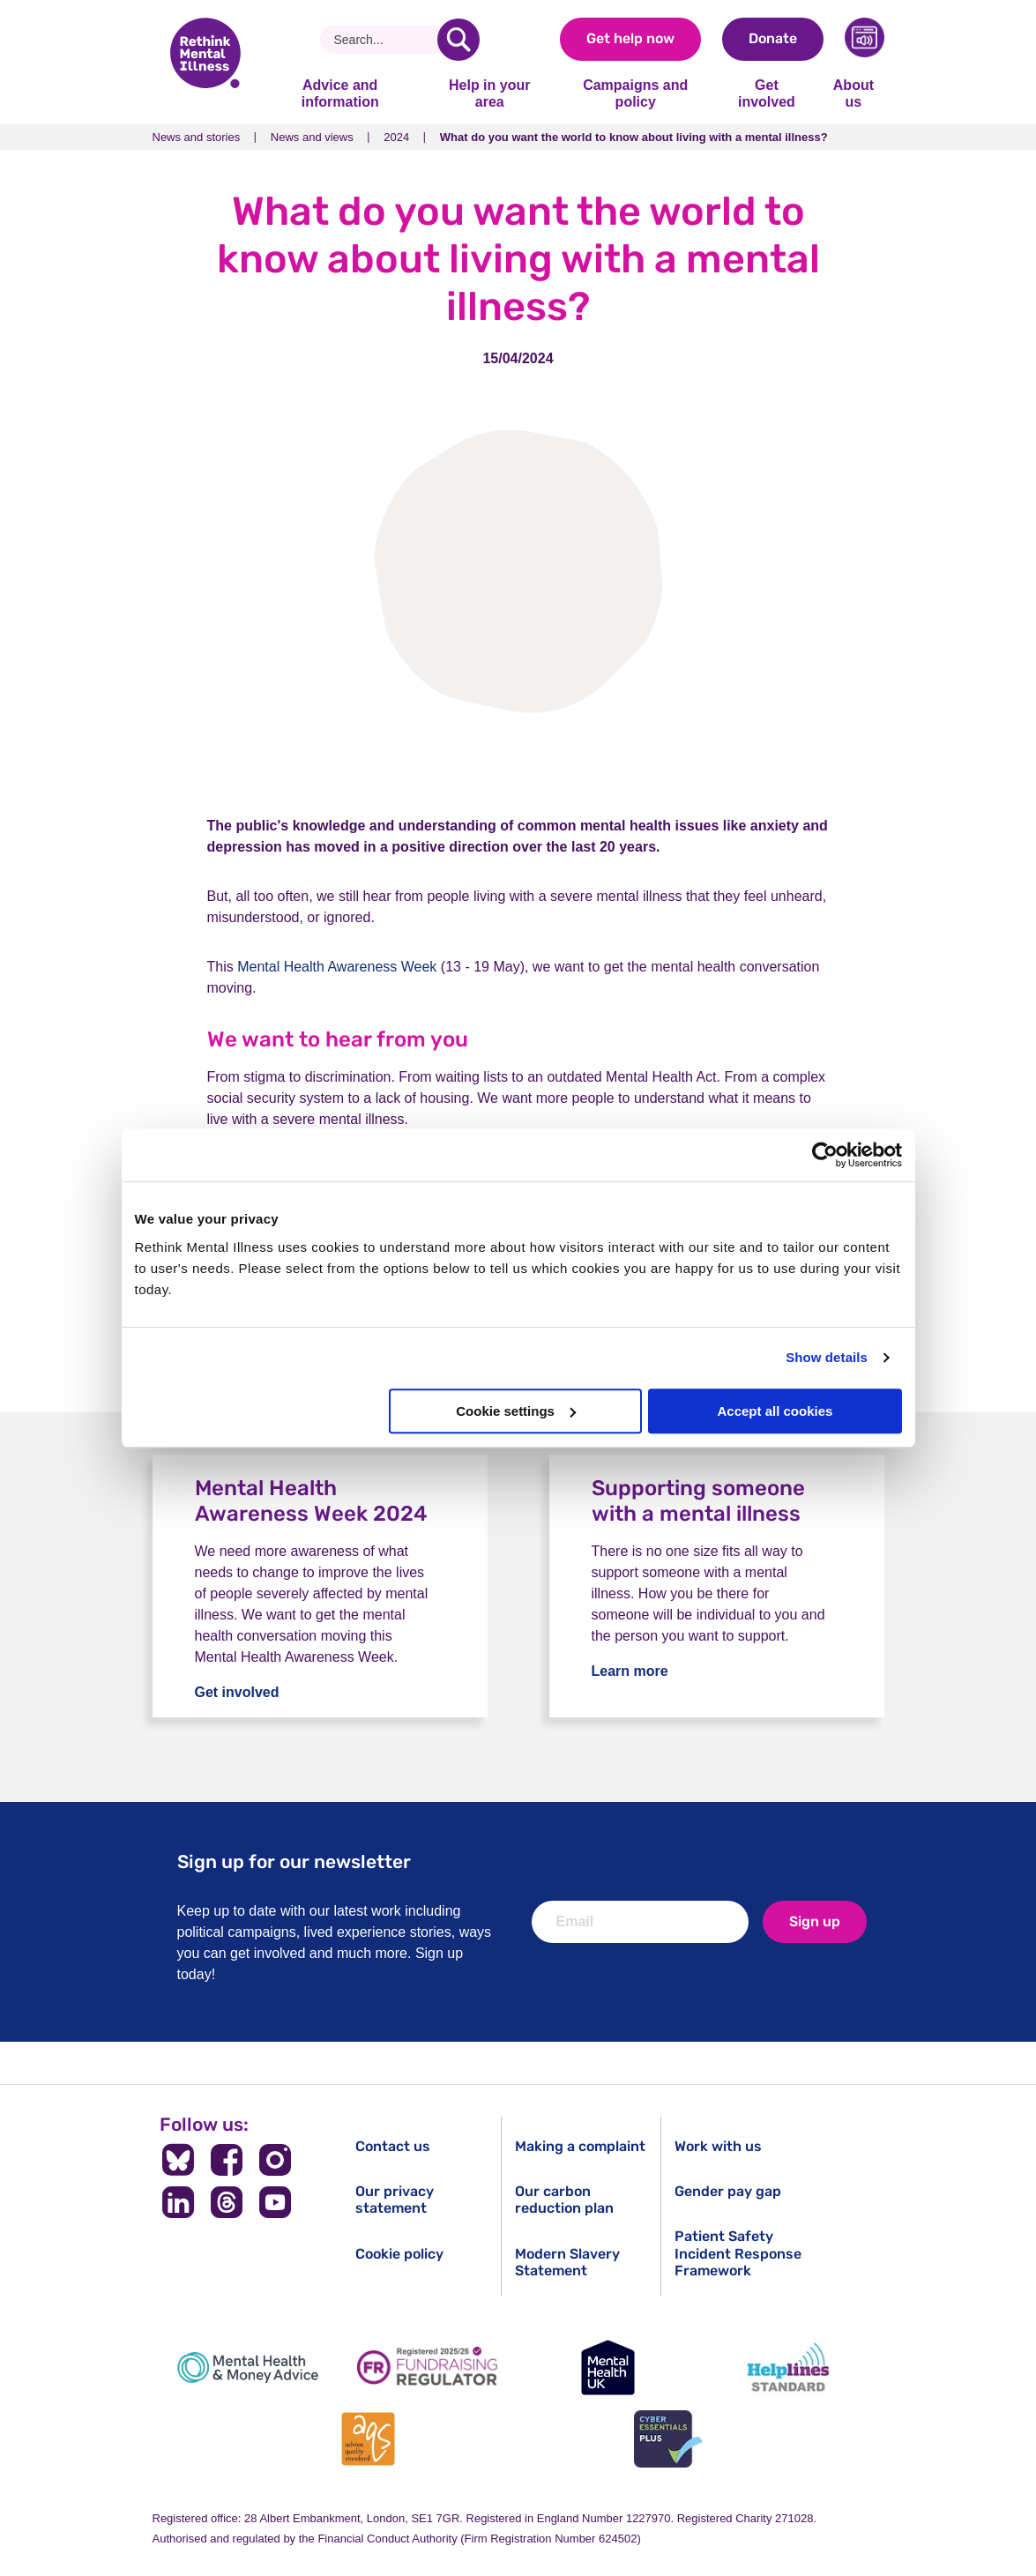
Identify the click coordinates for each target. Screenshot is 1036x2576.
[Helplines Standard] (788, 2367)
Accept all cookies (775, 1410)
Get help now (630, 38)
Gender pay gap (728, 2191)
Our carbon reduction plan (564, 2199)
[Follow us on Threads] (227, 2202)
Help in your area (489, 93)
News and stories (197, 137)
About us (853, 93)
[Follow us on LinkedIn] (178, 2202)
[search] (458, 40)
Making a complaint (580, 2146)
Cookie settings (516, 1410)
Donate (773, 38)
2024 (396, 137)
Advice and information (340, 93)
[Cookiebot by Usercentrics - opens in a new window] (825, 1155)
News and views (312, 137)
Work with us (718, 2146)
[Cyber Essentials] (668, 2439)
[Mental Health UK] (608, 2367)
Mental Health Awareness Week (336, 966)
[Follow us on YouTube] (274, 2202)
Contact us (392, 2146)
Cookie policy (399, 2253)
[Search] (385, 40)
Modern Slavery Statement (567, 2262)
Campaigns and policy (635, 93)
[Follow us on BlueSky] (178, 2160)
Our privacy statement (394, 2199)
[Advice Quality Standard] (367, 2439)
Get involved (766, 93)
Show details (827, 1357)
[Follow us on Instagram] (274, 2160)
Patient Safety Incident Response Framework (738, 2253)
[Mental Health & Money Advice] (247, 2367)
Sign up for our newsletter (294, 1861)
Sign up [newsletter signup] (814, 1921)
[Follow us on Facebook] (227, 2160)
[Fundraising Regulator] (427, 2367)
